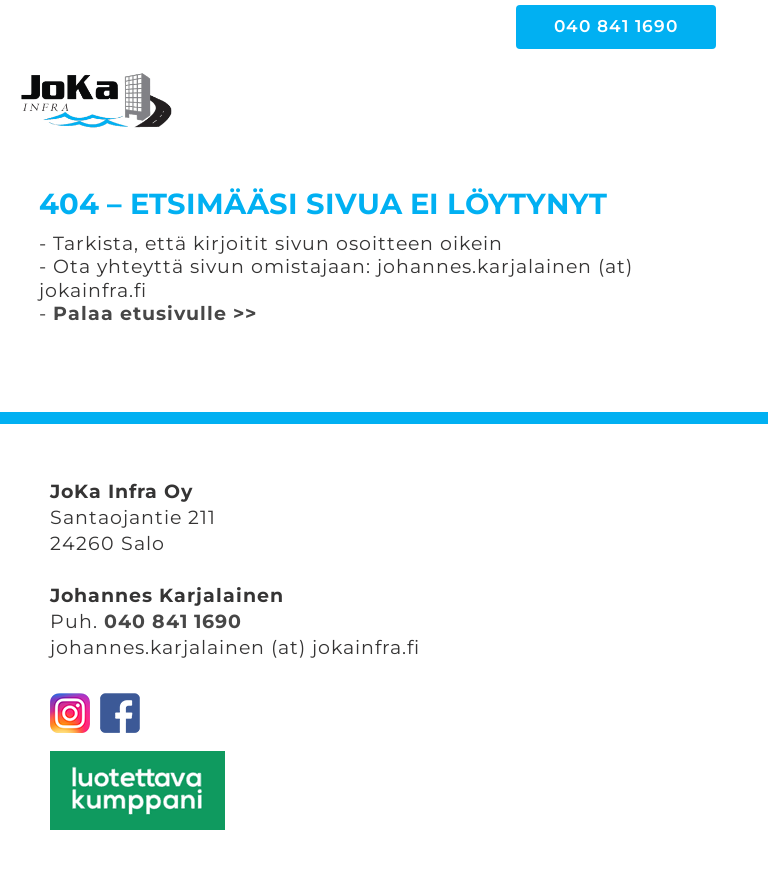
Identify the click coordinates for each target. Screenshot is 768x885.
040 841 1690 (173, 621)
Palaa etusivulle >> (155, 313)
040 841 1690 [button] (616, 26)
